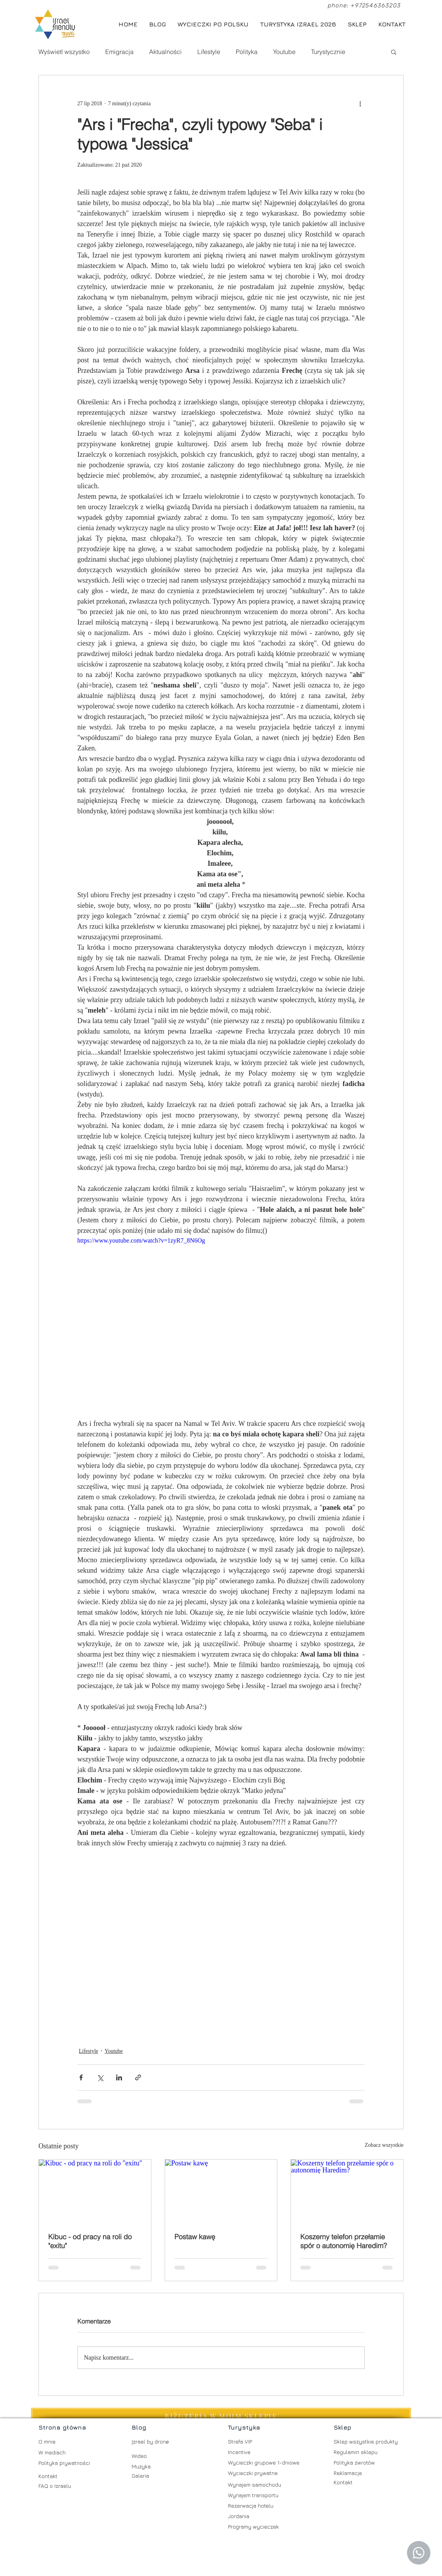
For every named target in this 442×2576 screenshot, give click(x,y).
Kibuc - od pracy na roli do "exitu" (90, 2241)
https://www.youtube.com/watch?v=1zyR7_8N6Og (141, 1240)
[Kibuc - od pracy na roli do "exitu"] (95, 2191)
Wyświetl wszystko (64, 52)
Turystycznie (328, 52)
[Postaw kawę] (221, 2191)
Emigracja (119, 52)
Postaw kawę (194, 2236)
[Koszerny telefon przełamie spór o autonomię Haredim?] (347, 2191)
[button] (393, 52)
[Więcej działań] (360, 103)
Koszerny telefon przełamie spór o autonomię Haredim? (343, 2241)
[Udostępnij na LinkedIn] (119, 2077)
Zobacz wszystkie (384, 2145)
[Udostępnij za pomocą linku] (138, 2077)
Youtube (284, 52)
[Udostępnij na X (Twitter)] (100, 2077)
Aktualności (165, 52)
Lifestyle (208, 52)
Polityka (247, 52)
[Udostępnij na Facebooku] (81, 2077)
